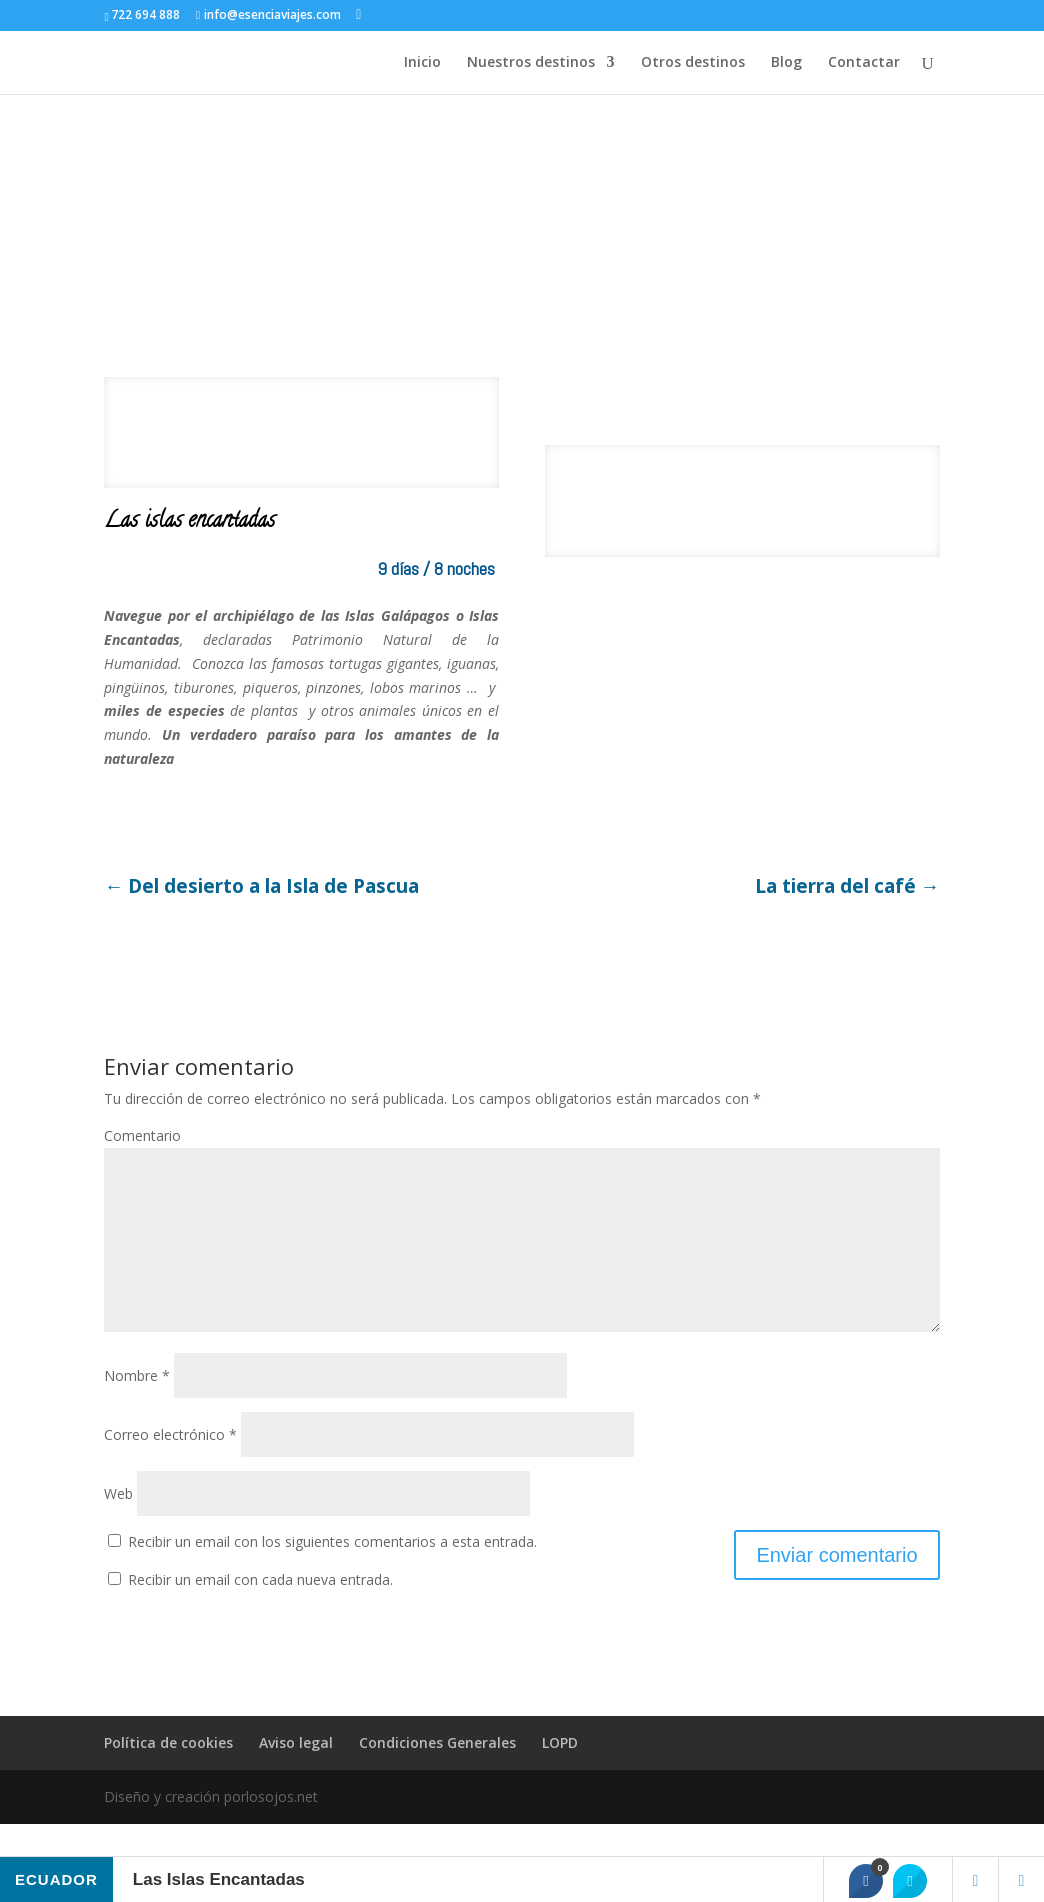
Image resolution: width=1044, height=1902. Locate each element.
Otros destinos (693, 63)
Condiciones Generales (437, 1774)
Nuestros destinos (531, 63)
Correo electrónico (170, 1466)
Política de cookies (168, 1774)
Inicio (422, 63)
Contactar (864, 63)
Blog (786, 63)
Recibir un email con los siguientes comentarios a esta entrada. (332, 1573)
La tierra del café (847, 887)
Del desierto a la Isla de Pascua (261, 887)
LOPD (560, 1774)
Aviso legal (296, 1774)
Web (118, 1525)
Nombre (137, 1407)
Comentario (142, 1135)
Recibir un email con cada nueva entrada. (260, 1611)
